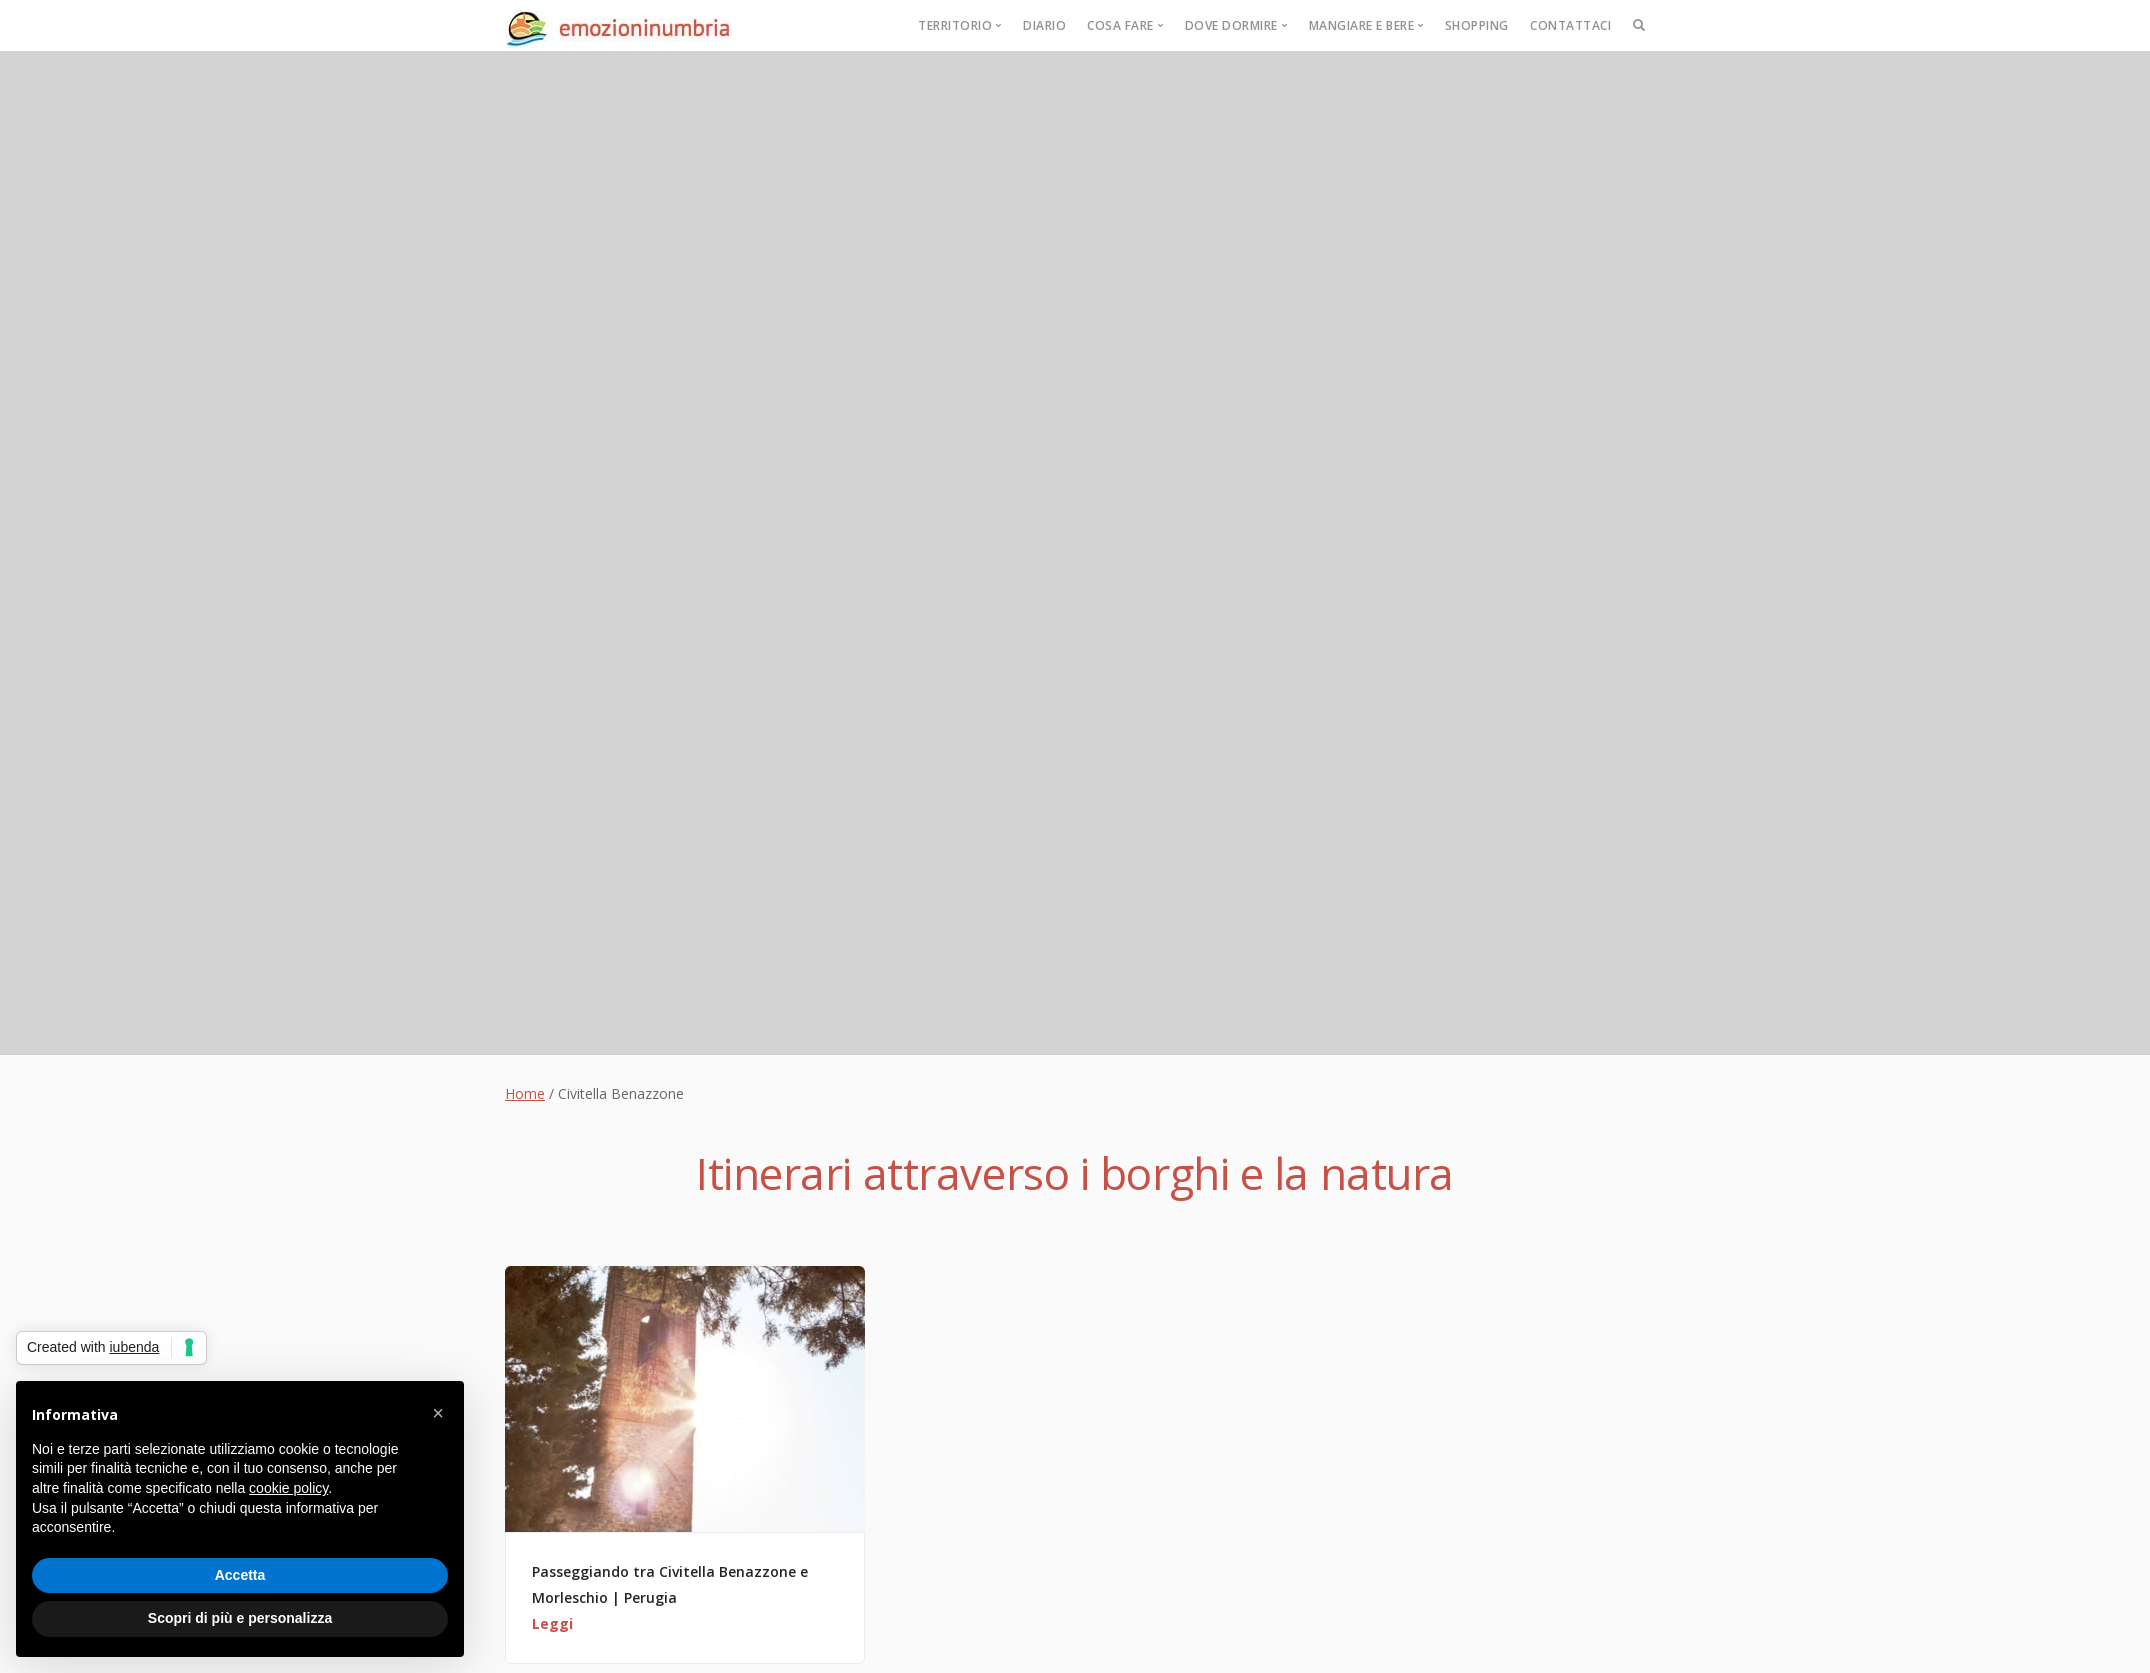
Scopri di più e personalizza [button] (240, 1618)
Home (525, 1093)
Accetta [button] (240, 1575)
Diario (1044, 25)
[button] (438, 1413)
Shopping (1477, 25)
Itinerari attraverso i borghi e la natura (1075, 1173)
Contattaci (1570, 25)
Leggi (552, 1623)
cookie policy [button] (288, 1488)
